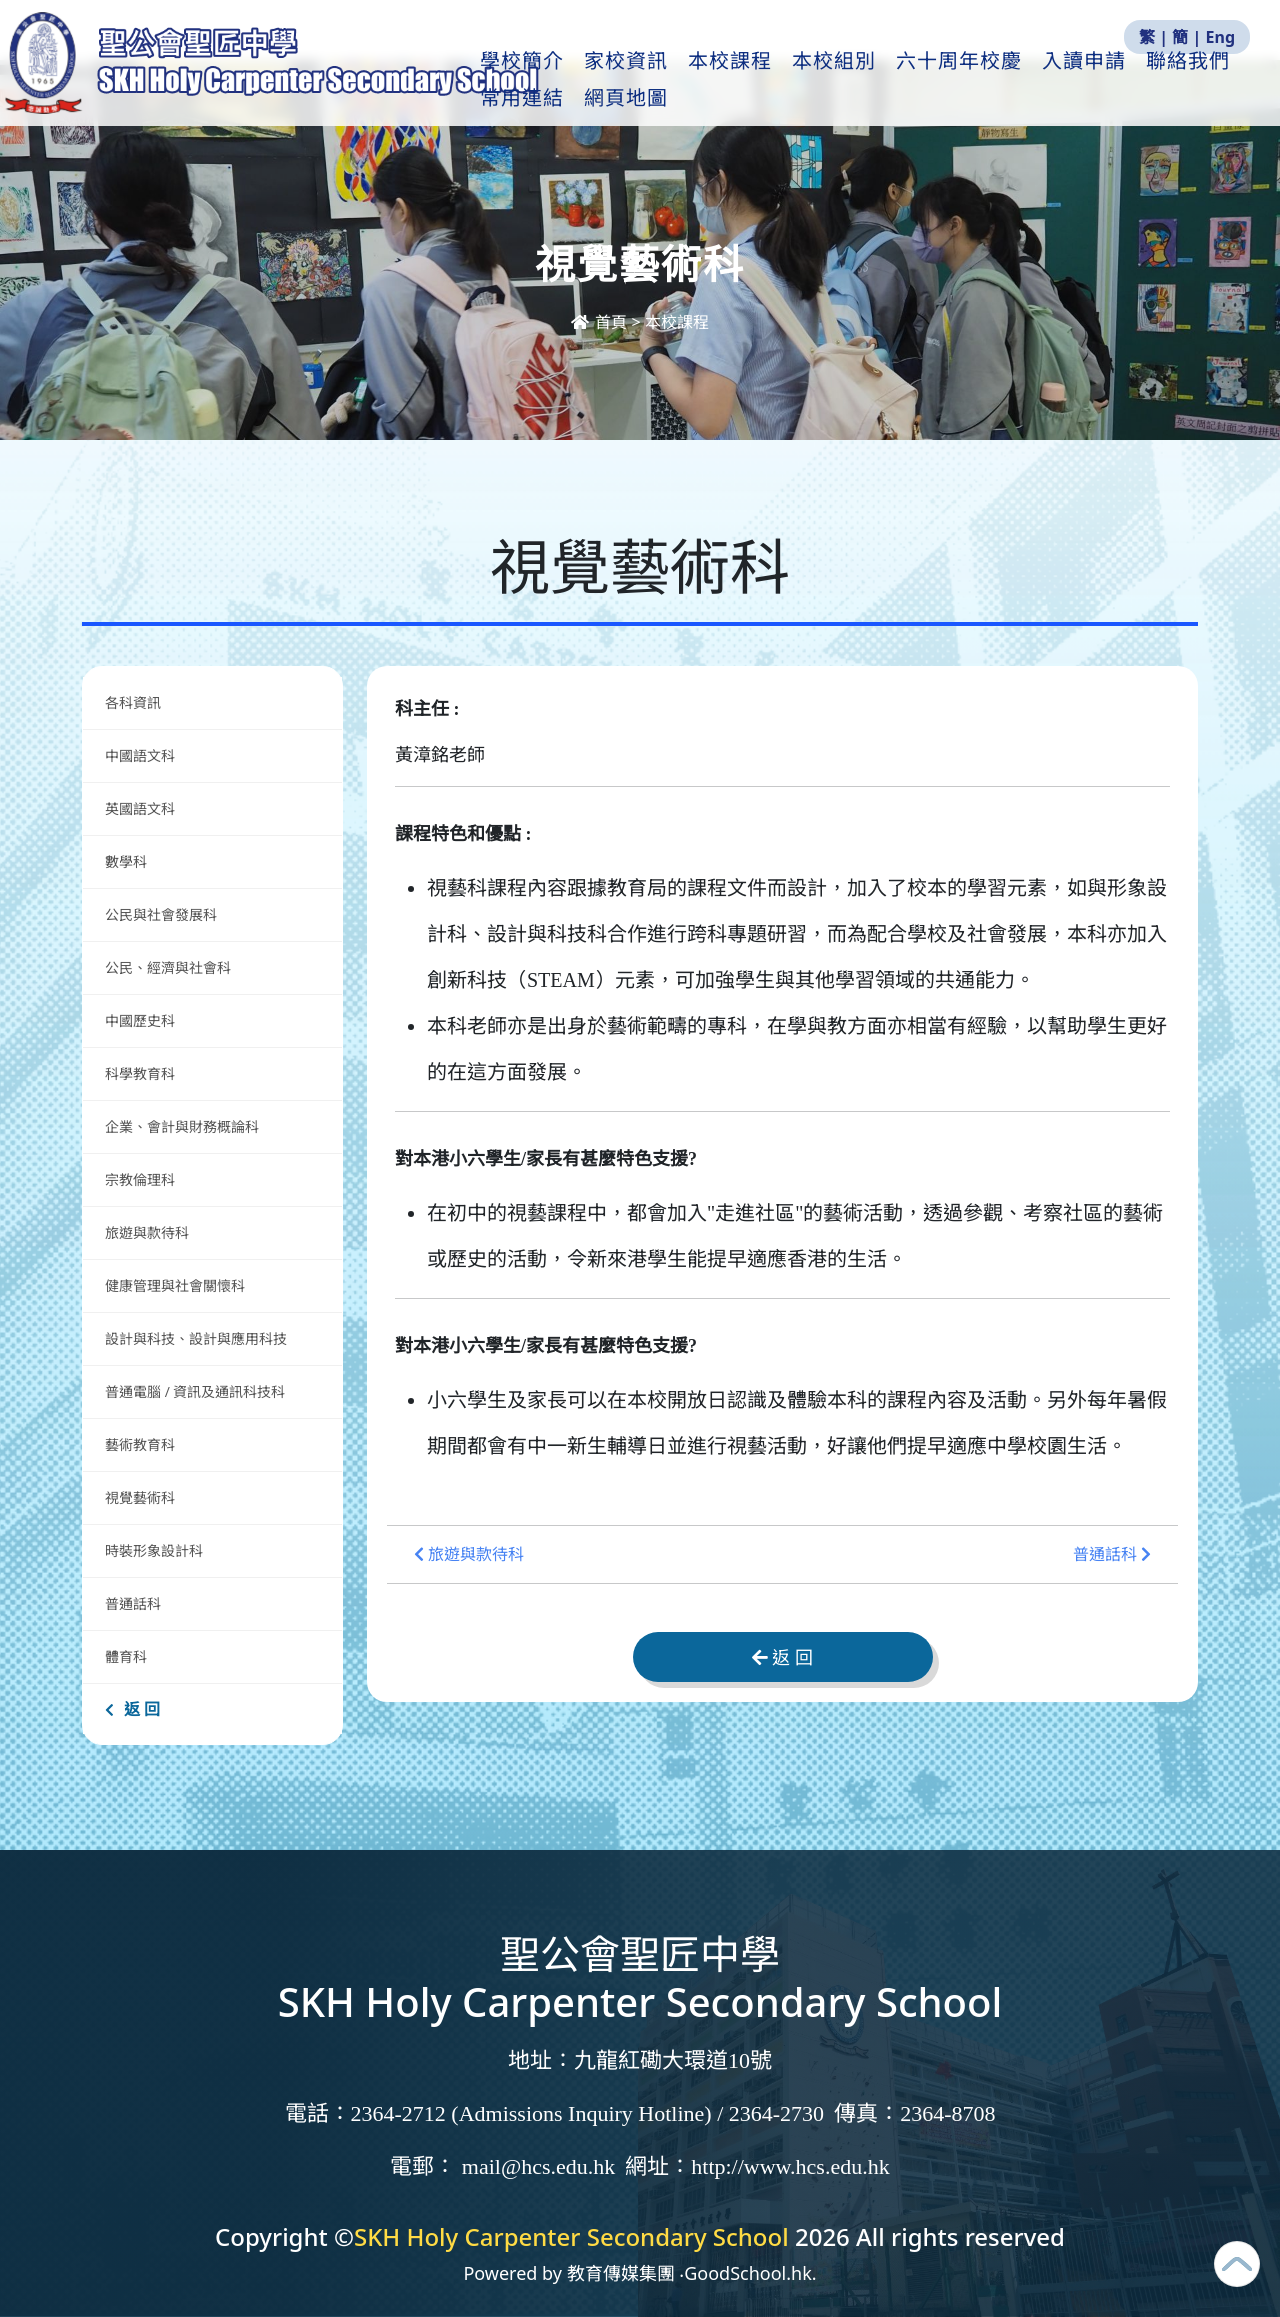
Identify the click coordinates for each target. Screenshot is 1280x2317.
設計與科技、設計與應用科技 (196, 1338)
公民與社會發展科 (161, 914)
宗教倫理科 (140, 1179)
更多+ (1190, 81)
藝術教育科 (140, 1444)
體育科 (126, 1656)
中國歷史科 (140, 1020)
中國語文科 (140, 755)
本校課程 (742, 81)
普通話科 (133, 1603)
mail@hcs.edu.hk (538, 2166)
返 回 (132, 1709)
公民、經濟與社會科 (168, 967)
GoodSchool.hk (748, 2273)
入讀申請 (1096, 81)
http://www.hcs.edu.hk (790, 2166)
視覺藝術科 (140, 1497)
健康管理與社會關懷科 (175, 1285)
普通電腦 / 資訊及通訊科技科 (195, 1391)
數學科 (126, 861)
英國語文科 (140, 808)
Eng (1220, 37)
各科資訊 (133, 702)
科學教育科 (140, 1073)
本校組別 (846, 81)
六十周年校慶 (971, 81)
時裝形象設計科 (154, 1550)
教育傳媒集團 (621, 2273)
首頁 (601, 322)
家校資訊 (638, 81)
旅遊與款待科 (147, 1232)
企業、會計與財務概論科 (182, 1126)
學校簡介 (534, 81)
